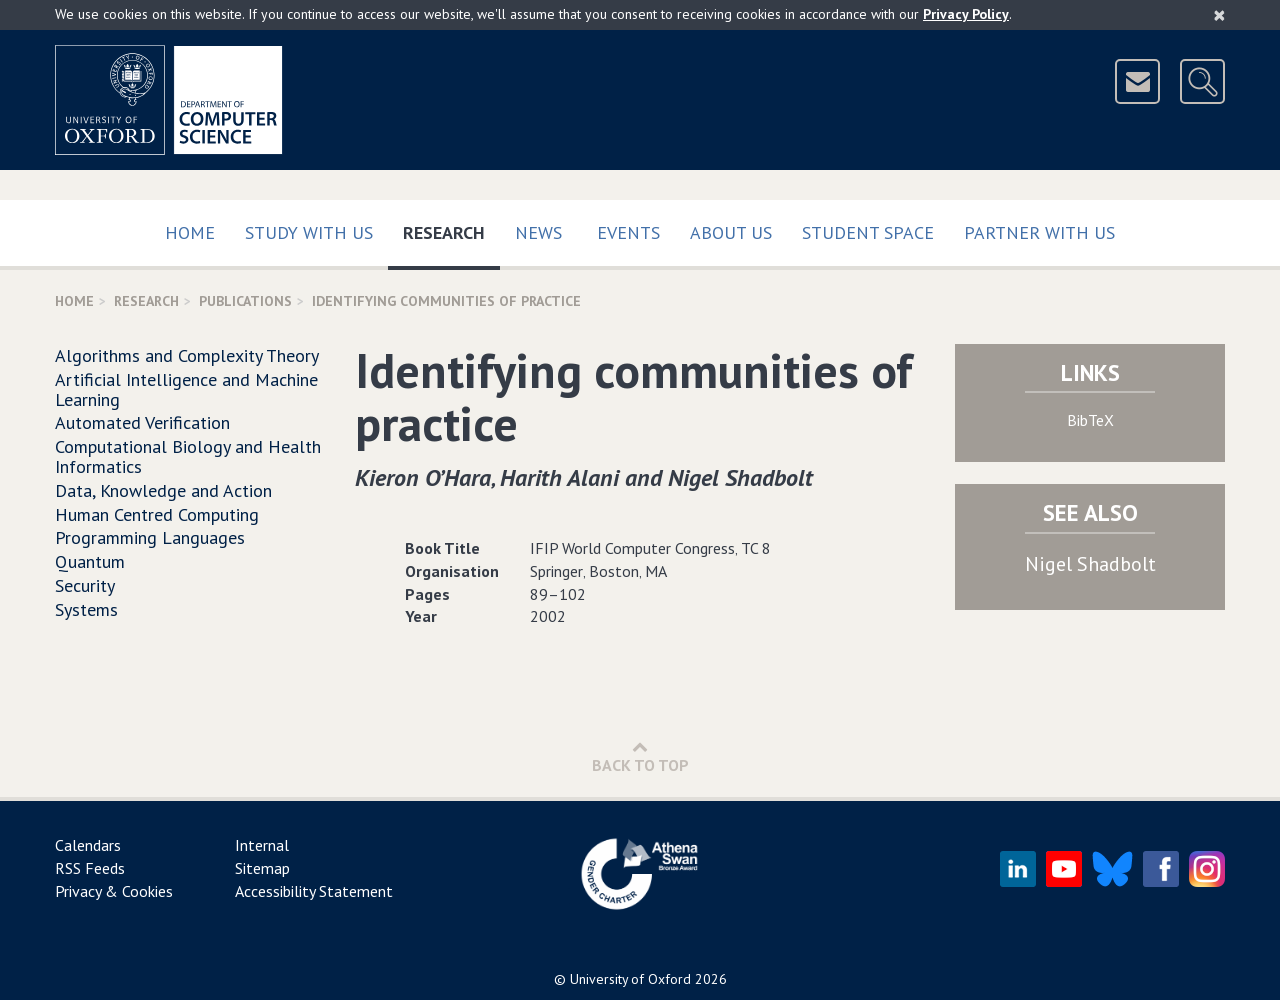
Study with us (309, 232)
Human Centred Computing (157, 514)
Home (190, 232)
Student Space (868, 232)
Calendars (88, 845)
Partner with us (1039, 232)
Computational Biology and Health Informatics (188, 456)
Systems (86, 609)
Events (628, 232)
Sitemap (262, 868)
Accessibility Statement (314, 891)
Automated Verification (142, 422)
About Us (731, 232)
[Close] (1219, 15)
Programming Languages (150, 537)
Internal (262, 845)
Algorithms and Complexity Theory (187, 355)
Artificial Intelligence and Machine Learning (186, 389)
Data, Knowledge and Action (163, 490)
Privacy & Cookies (114, 891)
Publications (245, 301)
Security (85, 585)
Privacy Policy (966, 14)
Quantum (90, 561)
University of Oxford (630, 979)
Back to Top (640, 756)
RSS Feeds (90, 868)
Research (451, 228)
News (538, 232)
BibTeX (1090, 420)
